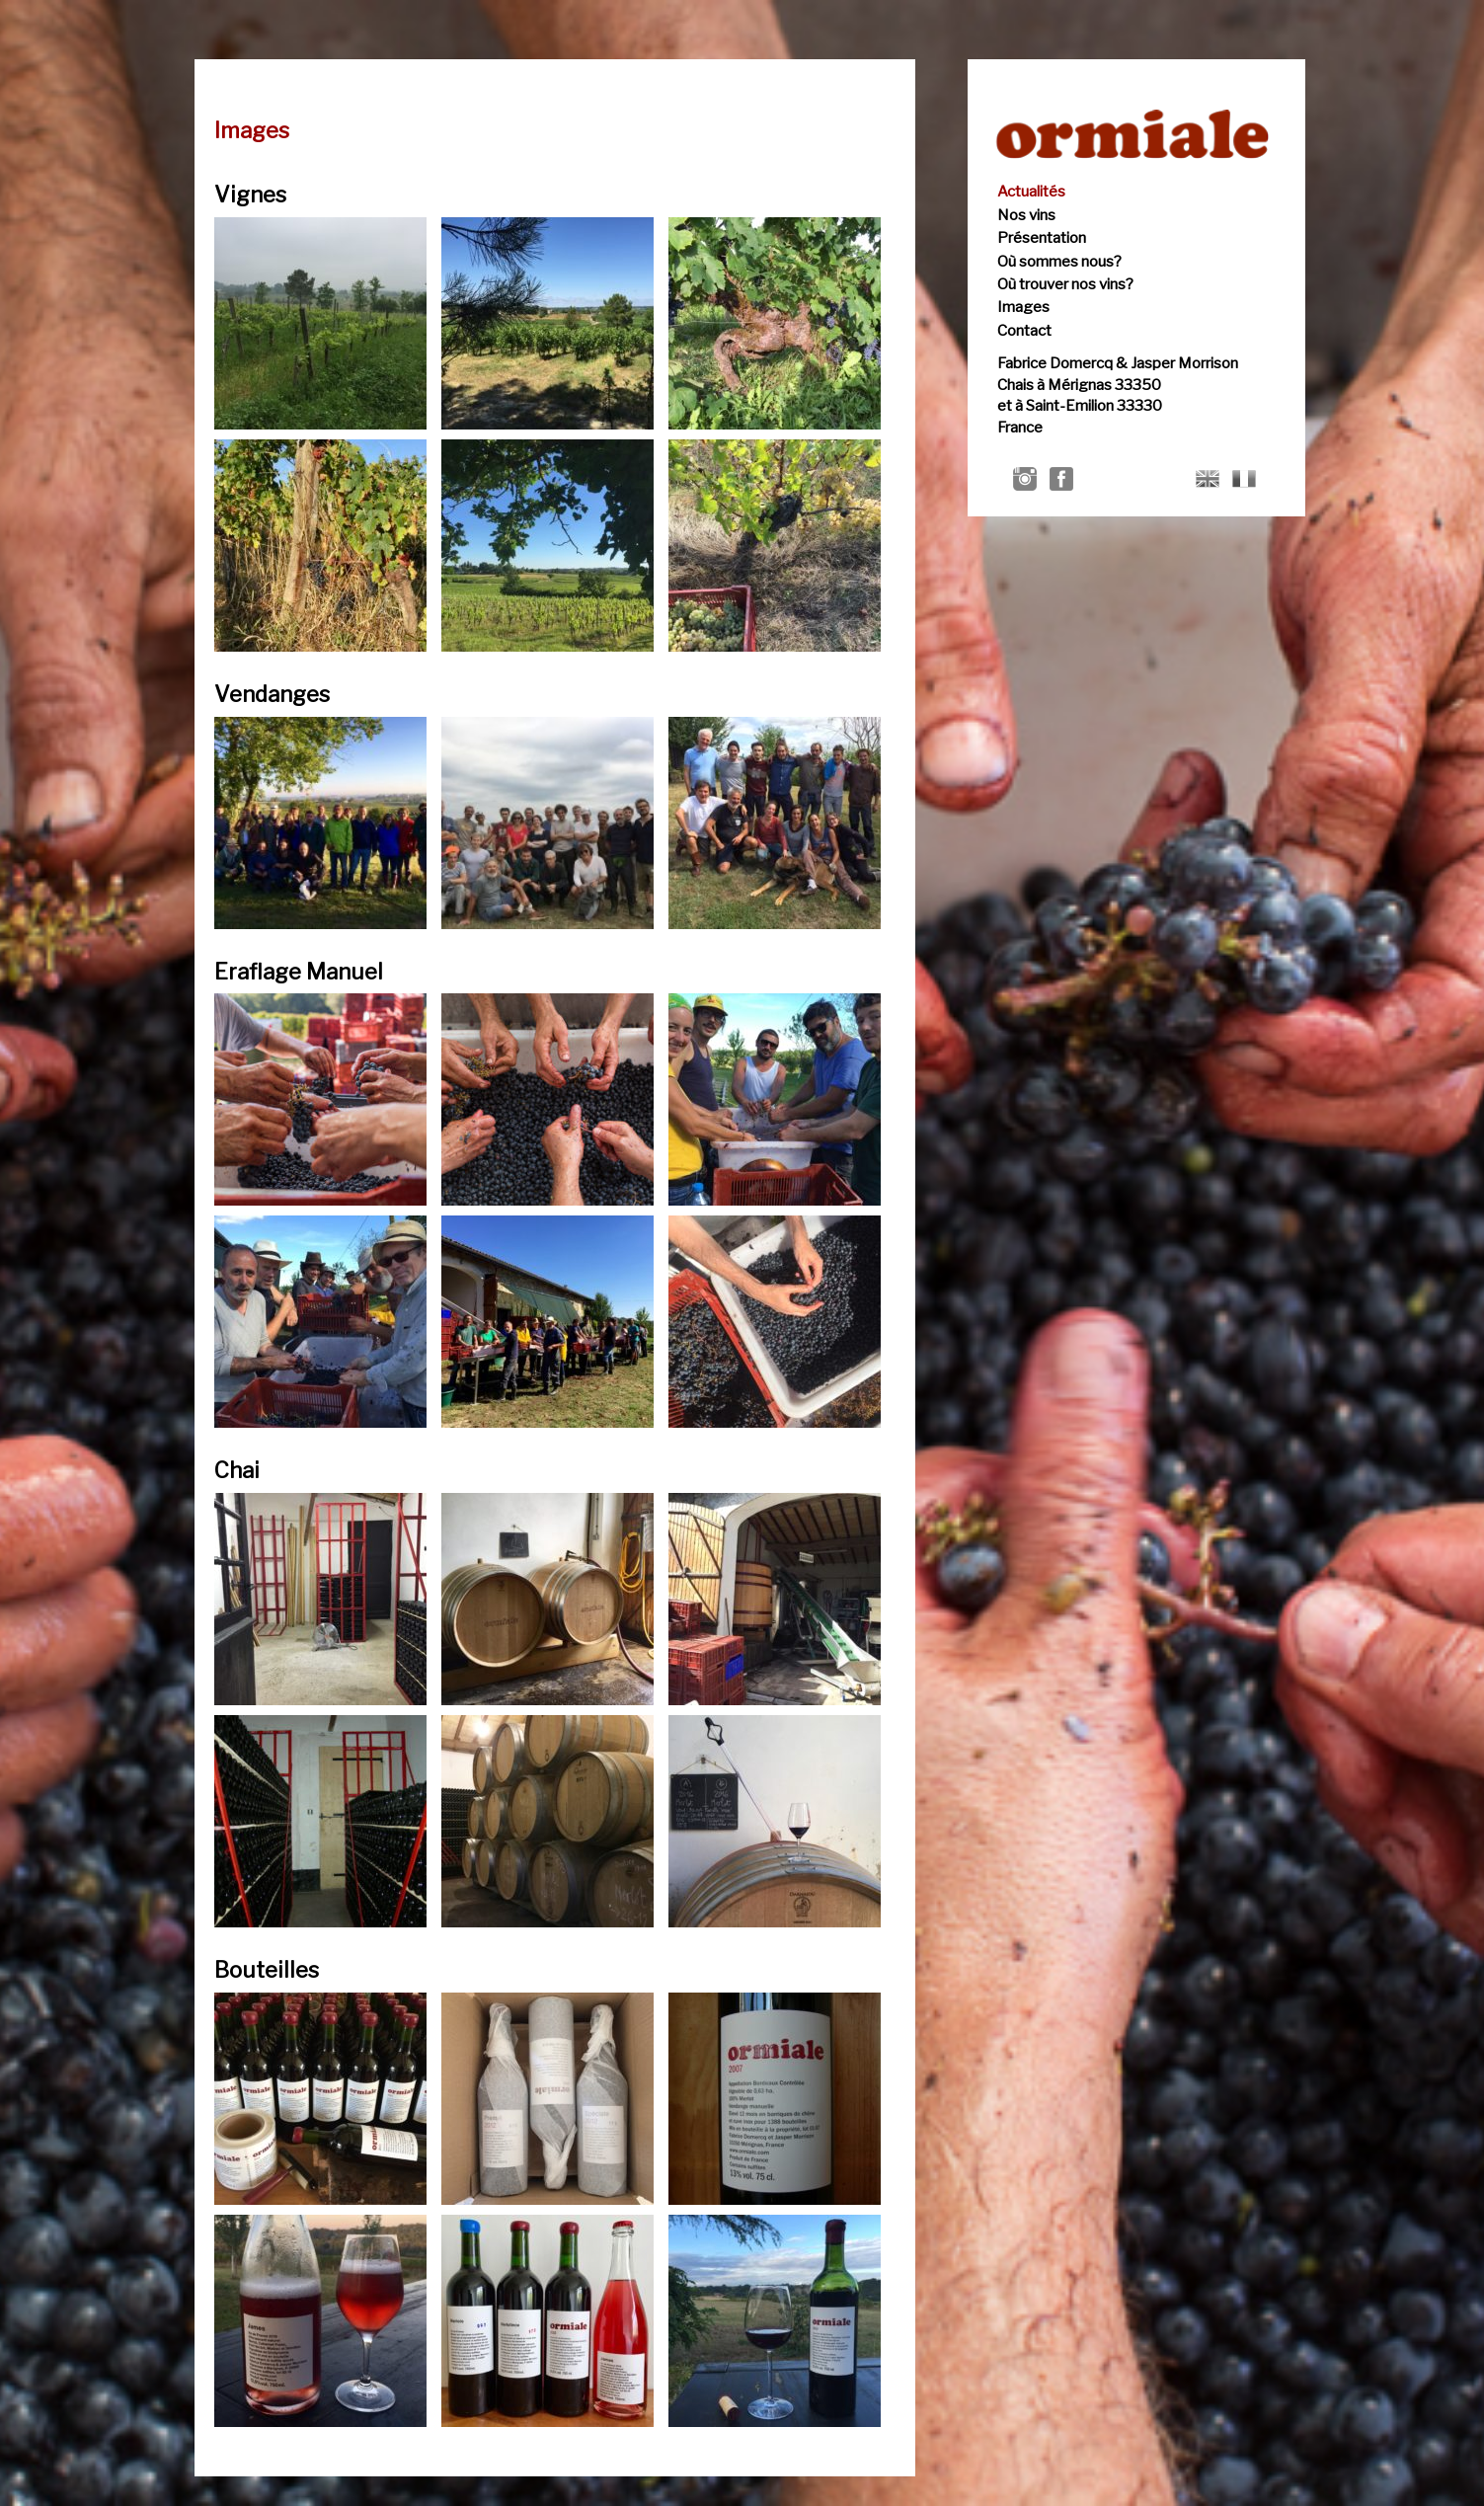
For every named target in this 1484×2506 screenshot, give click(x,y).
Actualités (1031, 191)
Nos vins (1026, 215)
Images (1023, 307)
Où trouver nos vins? (1065, 284)
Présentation (1041, 238)
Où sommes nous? (1059, 262)
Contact (1024, 331)
